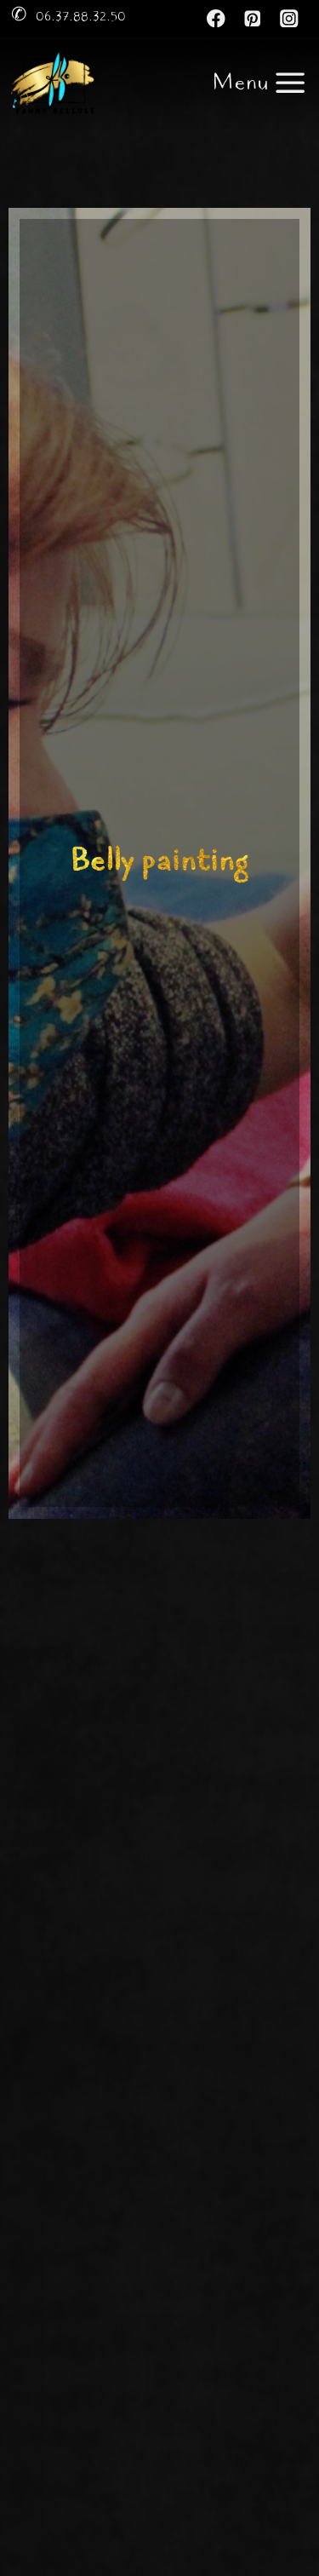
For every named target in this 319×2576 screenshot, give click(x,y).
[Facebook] (216, 18)
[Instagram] (289, 18)
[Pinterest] (253, 18)
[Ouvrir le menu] (260, 83)
